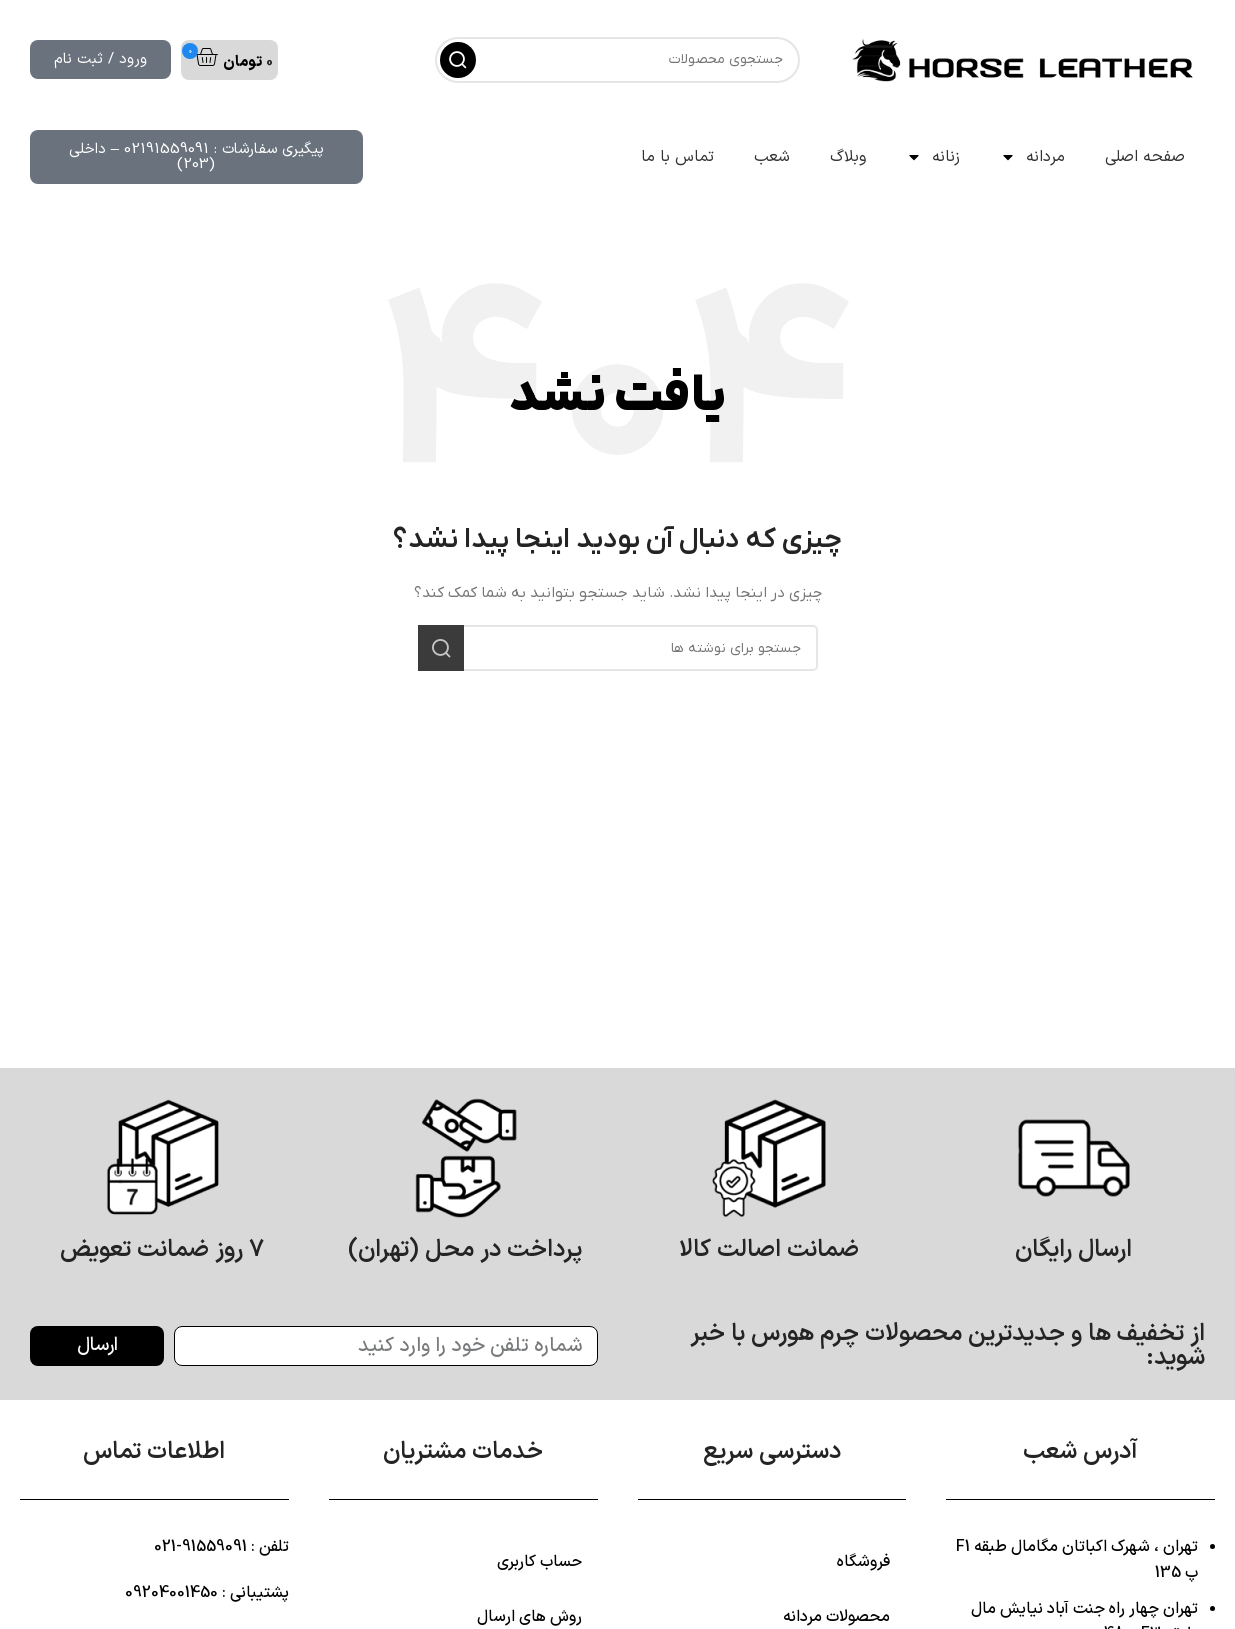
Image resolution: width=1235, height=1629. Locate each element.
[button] (229, 60)
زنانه (933, 157)
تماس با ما (677, 157)
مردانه (1032, 157)
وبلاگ (848, 157)
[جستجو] (617, 60)
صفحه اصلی (1145, 157)
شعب (772, 157)
